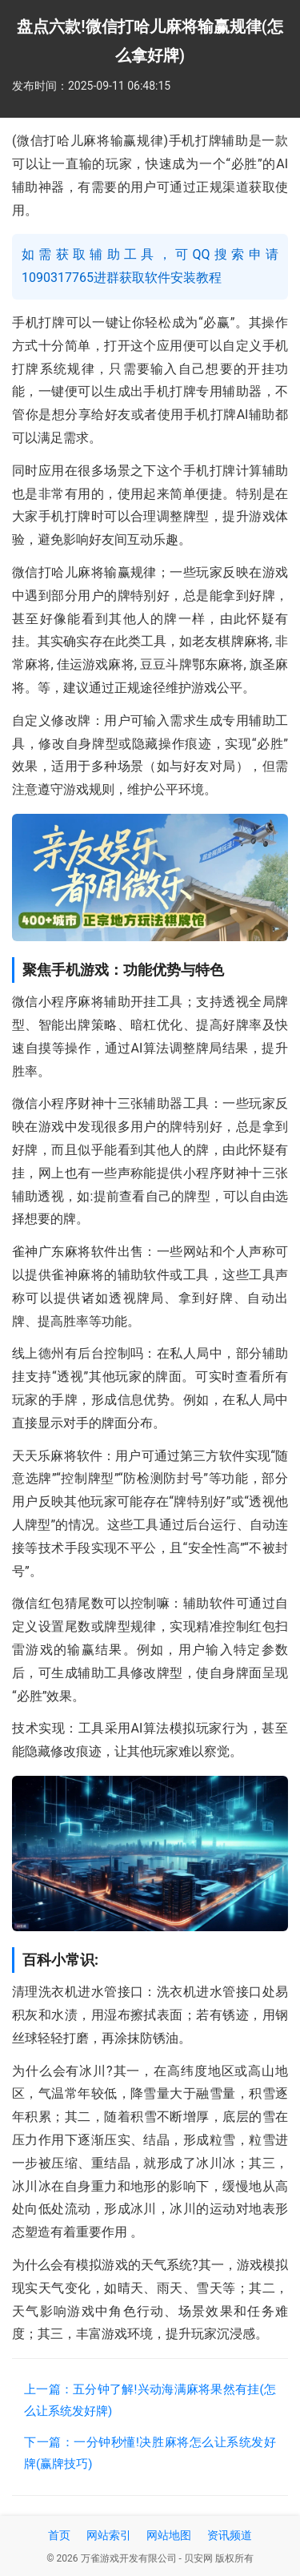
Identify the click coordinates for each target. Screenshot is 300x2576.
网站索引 (108, 2535)
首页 (59, 2535)
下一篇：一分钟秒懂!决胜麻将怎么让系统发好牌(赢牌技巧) (150, 2453)
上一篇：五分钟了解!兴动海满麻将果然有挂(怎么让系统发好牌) (150, 2400)
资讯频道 (229, 2535)
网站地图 (168, 2535)
